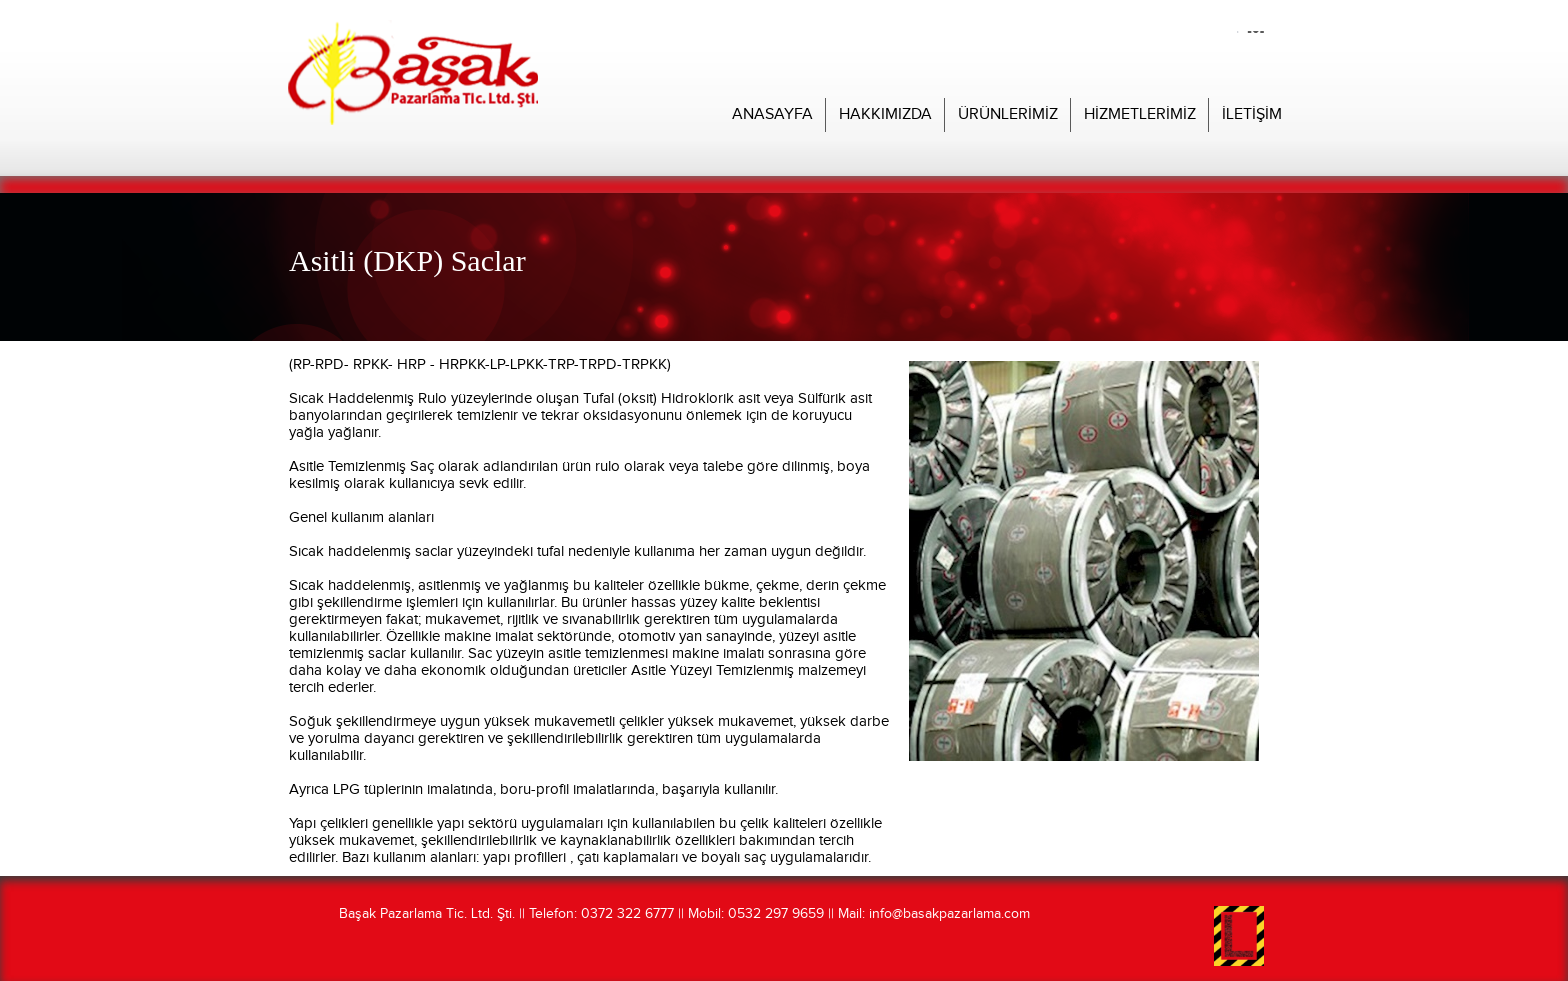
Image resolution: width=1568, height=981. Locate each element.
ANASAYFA (772, 114)
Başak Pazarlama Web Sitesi (413, 143)
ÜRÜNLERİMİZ (1008, 114)
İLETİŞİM (1252, 114)
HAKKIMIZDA (885, 114)
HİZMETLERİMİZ (1140, 114)
